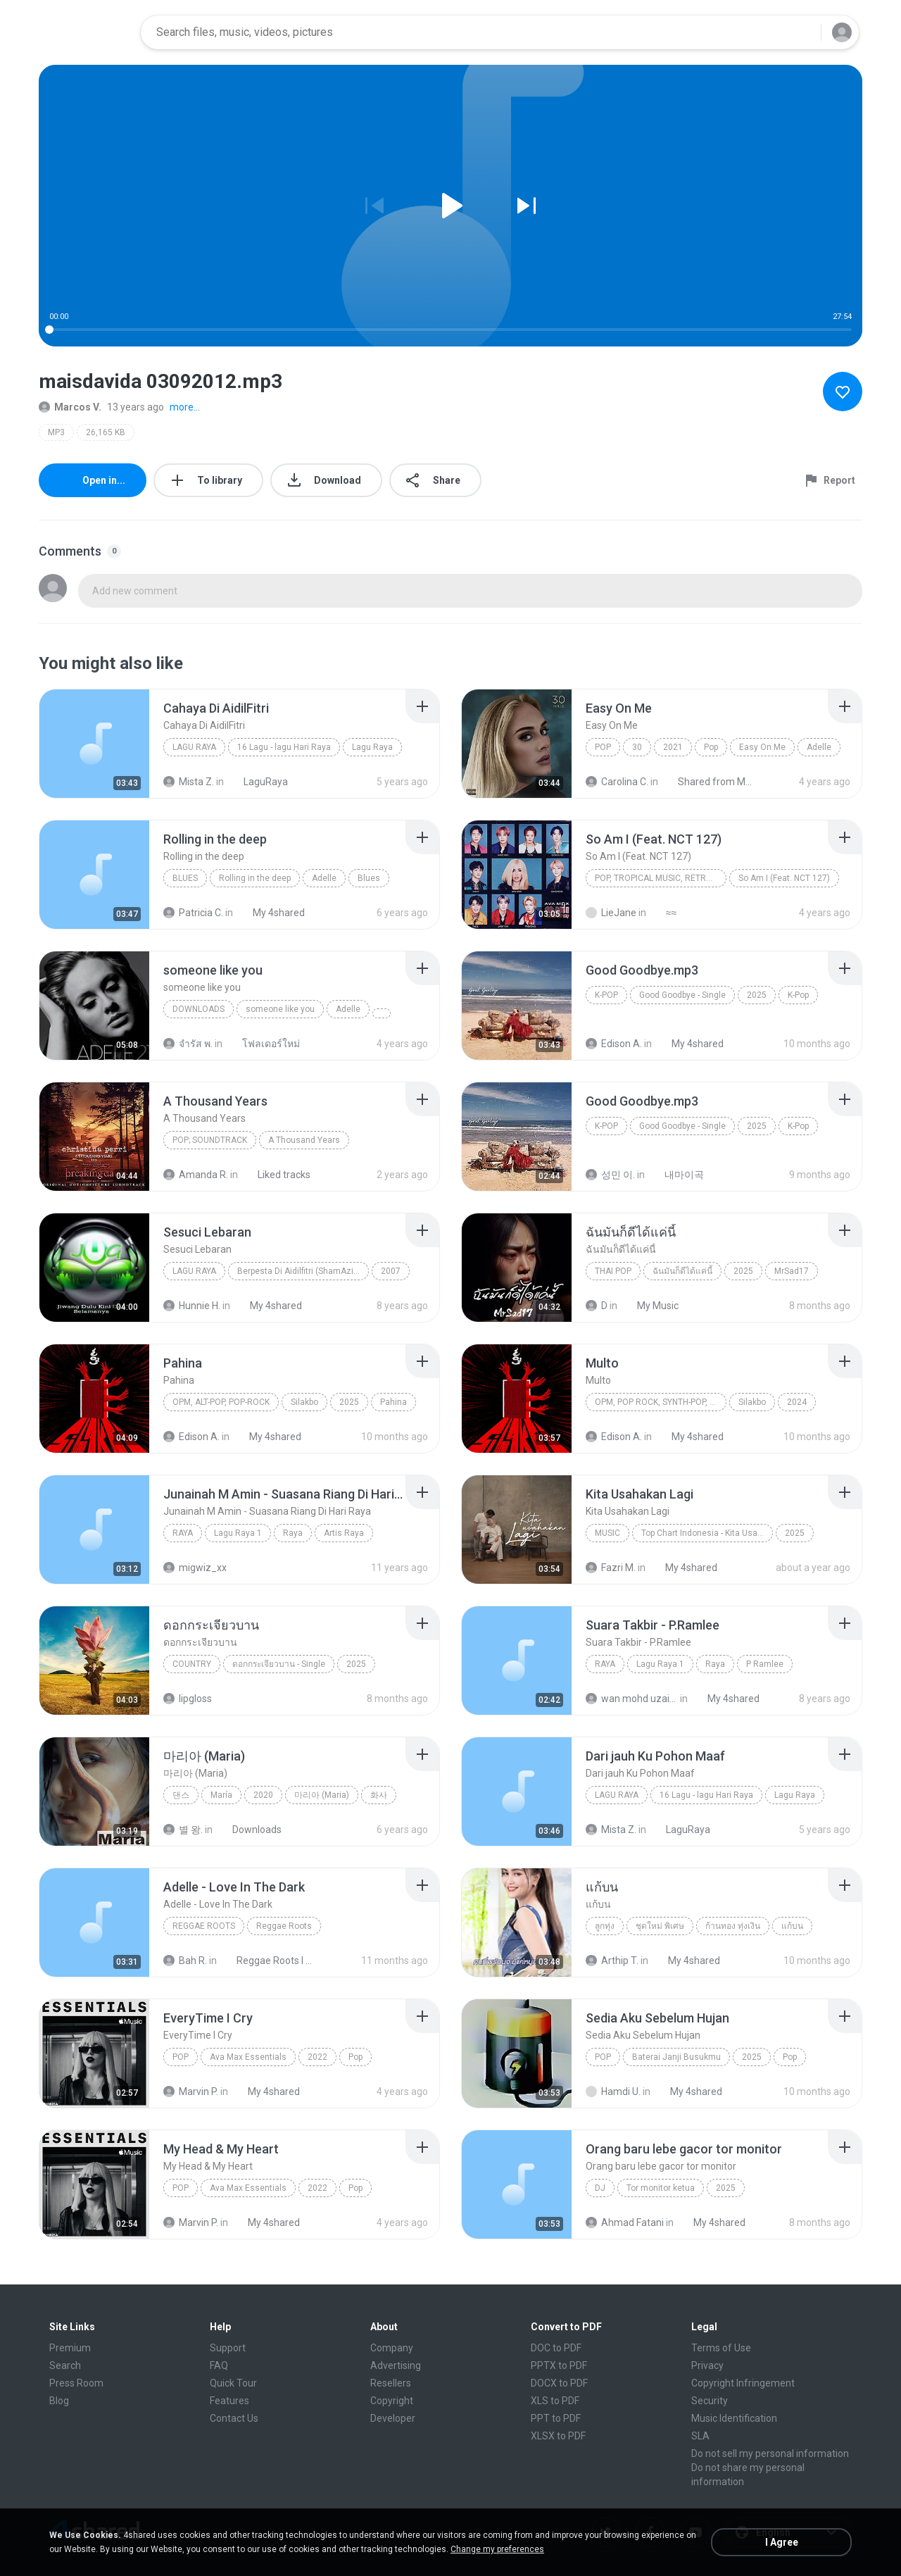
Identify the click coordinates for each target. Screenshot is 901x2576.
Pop (603, 747)
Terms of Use (721, 2347)
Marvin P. (190, 2091)
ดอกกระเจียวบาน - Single (278, 1664)
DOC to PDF (556, 2347)
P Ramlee (764, 1664)
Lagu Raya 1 (238, 1533)
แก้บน (792, 1926)
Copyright (391, 2400)
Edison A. (614, 1043)
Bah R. (185, 1960)
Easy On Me (762, 747)
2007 (391, 1271)
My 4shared (271, 912)
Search (65, 2365)
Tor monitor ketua (660, 2188)
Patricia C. (193, 912)
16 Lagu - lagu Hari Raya (284, 747)
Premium (70, 2347)
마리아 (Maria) (321, 1795)
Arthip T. (612, 1960)
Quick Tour (233, 2383)
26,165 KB (105, 432)
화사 (378, 1795)
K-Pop (606, 995)
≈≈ (663, 912)
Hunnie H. (191, 1305)
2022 (317, 2057)
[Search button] (802, 32)
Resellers (390, 2383)
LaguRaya (258, 781)
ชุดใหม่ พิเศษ (660, 1926)
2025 (757, 995)
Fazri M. (611, 1567)
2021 (673, 747)
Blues (185, 878)
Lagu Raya (194, 747)
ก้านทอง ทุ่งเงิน (732, 1926)
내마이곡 (676, 1174)
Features (229, 2400)
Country (191, 1664)
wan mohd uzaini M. (632, 1698)
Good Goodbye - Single (682, 995)
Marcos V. (70, 407)
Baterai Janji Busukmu (676, 2057)
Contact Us (234, 2418)
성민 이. (610, 1174)
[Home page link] (85, 32)
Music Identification (734, 2418)
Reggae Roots (203, 1926)
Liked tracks (276, 1174)
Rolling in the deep (255, 878)
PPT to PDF (556, 2418)
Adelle (819, 747)
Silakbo (304, 1402)
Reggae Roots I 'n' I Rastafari (267, 1960)
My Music (650, 1305)
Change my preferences (497, 2549)
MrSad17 (791, 1271)
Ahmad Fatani (625, 2222)
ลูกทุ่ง (605, 1926)
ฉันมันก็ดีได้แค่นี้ (682, 1271)
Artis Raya (344, 1533)
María (221, 1795)
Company (391, 2347)
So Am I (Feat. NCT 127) (784, 878)
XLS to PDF (555, 2400)
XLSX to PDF (558, 2435)
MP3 (56, 432)
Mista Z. (188, 781)
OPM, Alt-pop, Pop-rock (221, 1402)
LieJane (611, 912)
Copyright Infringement (743, 2383)
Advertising (395, 2365)
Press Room (76, 2383)
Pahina (393, 1402)
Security (709, 2400)
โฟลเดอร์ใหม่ (263, 1043)
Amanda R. (195, 1174)
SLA (700, 2435)
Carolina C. (617, 781)
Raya (182, 1533)
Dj (600, 2188)
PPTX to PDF (559, 2365)
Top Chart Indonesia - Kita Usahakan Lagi (707, 1533)
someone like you (280, 1009)
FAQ (219, 2365)
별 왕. (183, 1829)
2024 (797, 1402)
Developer (392, 2418)
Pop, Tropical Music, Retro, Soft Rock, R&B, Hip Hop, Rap (660, 878)
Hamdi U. (613, 2091)
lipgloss (187, 1698)
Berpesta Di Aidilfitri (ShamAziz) (299, 1271)
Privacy (707, 2365)
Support (228, 2347)
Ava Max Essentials (248, 2057)
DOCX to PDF (559, 2383)
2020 (263, 1795)
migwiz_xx (195, 1567)
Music (607, 1533)
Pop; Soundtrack (209, 1140)
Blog (59, 2400)
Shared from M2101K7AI (708, 781)
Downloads (198, 1009)
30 (637, 747)
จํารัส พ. (188, 1043)
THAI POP (613, 1271)
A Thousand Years (304, 1140)
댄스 (180, 1795)
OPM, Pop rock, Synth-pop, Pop (660, 1402)
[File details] (94, 743)
